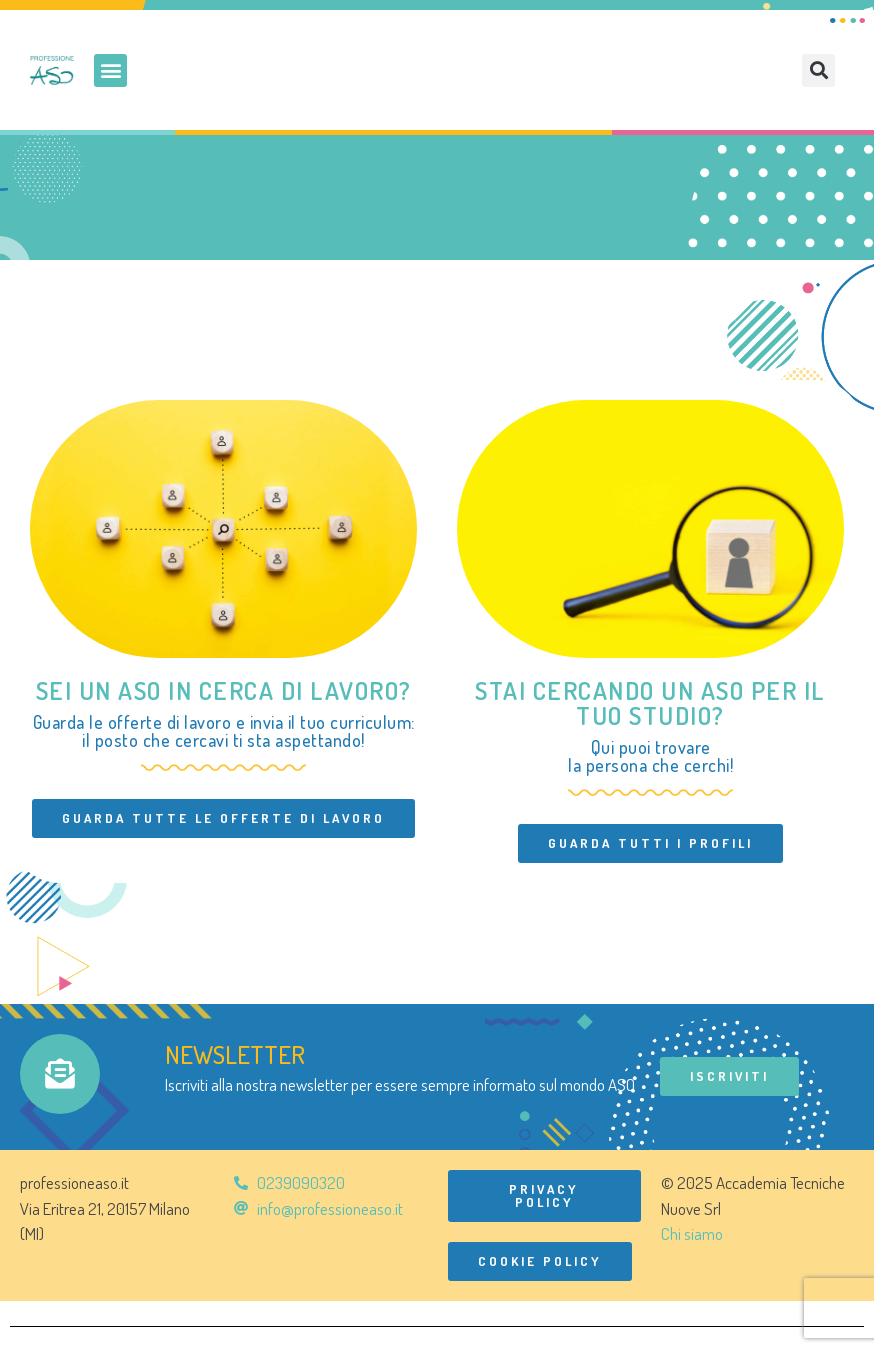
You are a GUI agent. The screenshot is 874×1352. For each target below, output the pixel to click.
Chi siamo (692, 1233)
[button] (110, 70)
